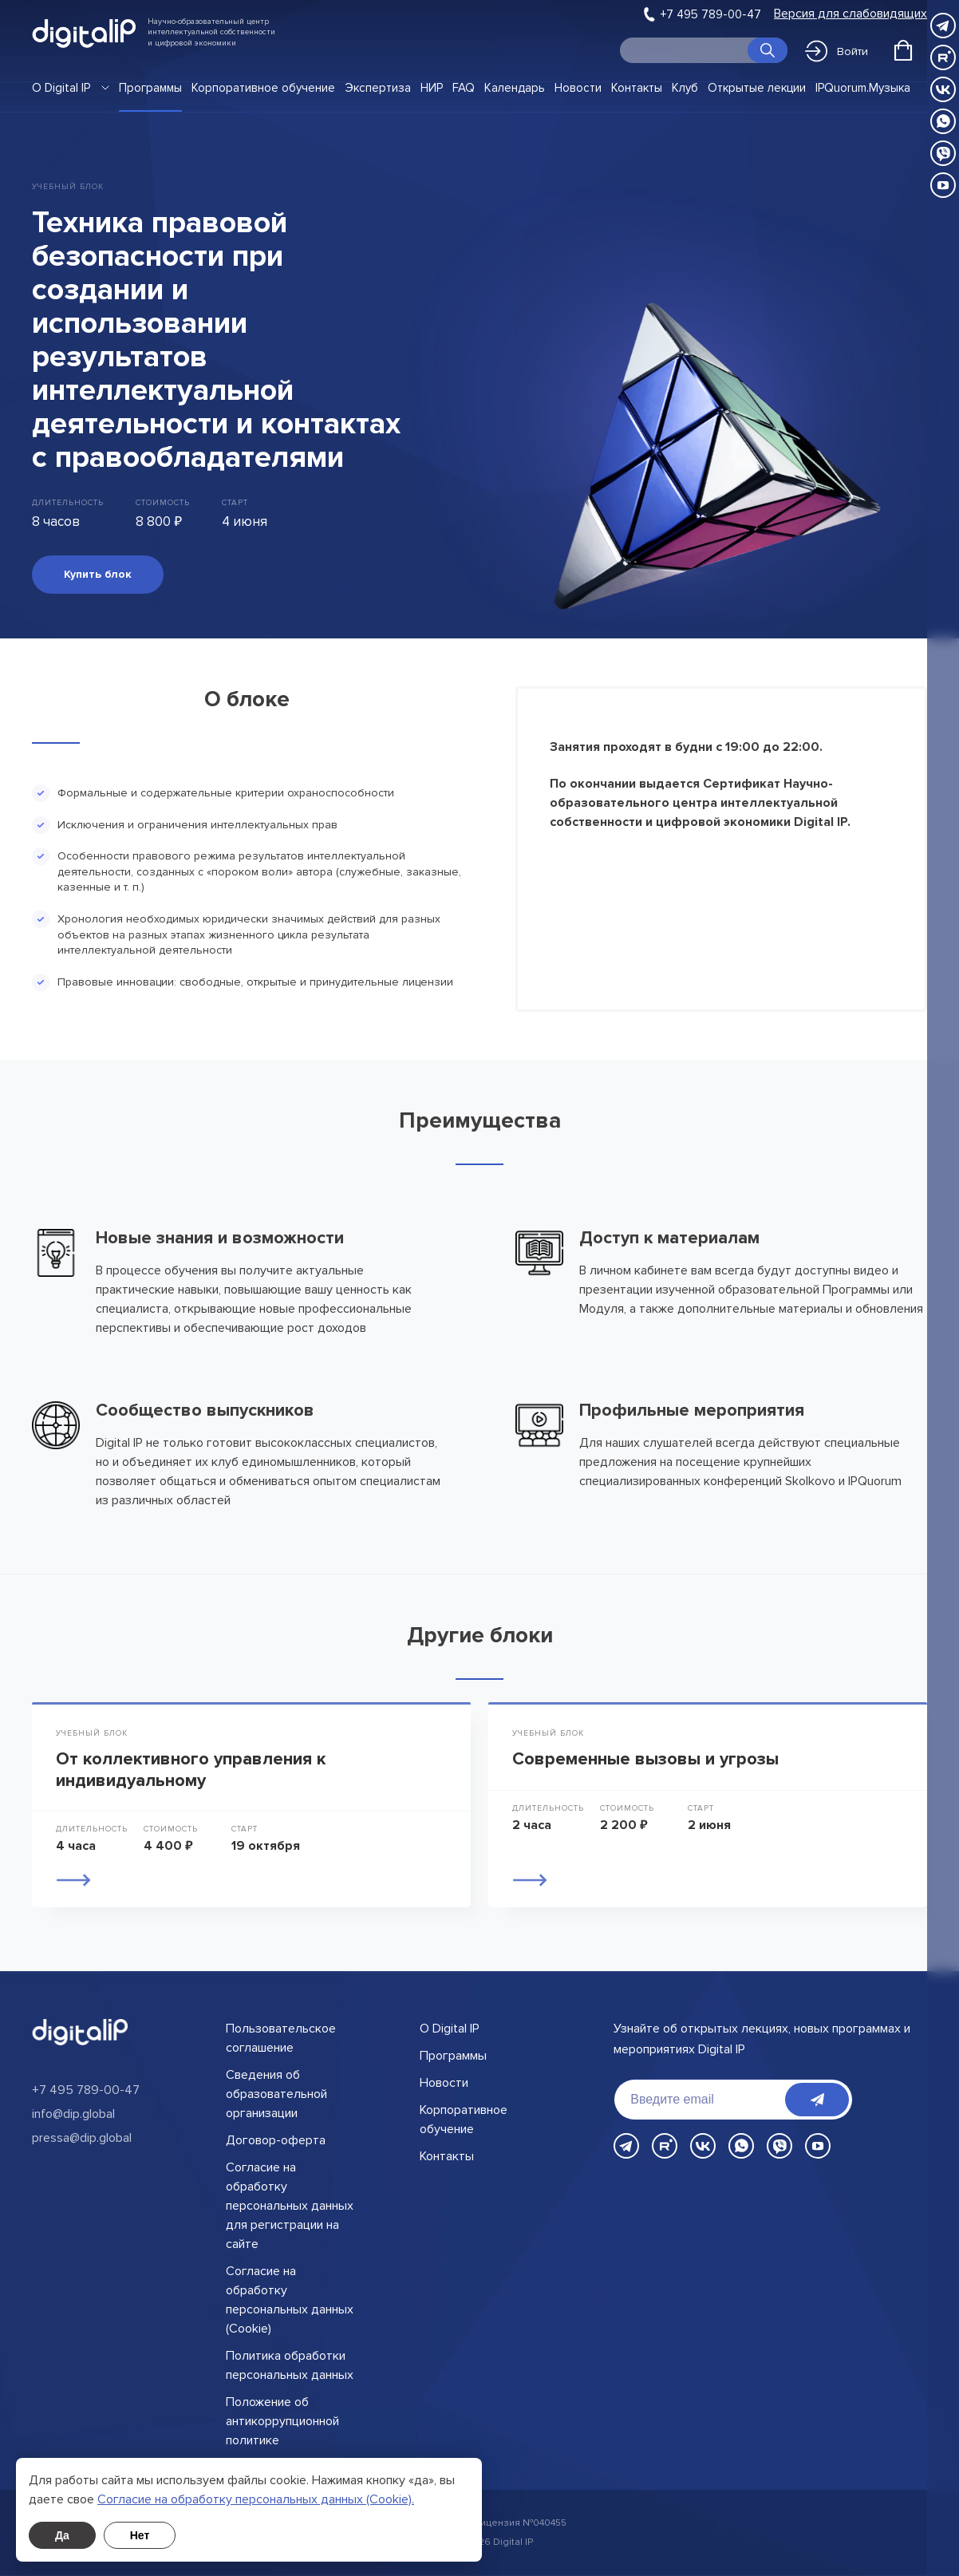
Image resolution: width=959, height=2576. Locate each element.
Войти (836, 51)
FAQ (463, 88)
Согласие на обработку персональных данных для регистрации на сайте (289, 2205)
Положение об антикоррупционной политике (282, 2421)
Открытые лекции (757, 88)
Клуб (685, 88)
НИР (431, 88)
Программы (150, 88)
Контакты (636, 88)
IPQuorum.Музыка (862, 88)
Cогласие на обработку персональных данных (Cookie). (255, 2499)
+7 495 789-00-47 (711, 14)
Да (62, 2535)
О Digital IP (61, 88)
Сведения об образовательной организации (276, 2094)
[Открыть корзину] (903, 50)
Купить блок (98, 574)
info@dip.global (73, 2114)
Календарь (514, 88)
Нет (140, 2535)
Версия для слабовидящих (850, 14)
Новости (578, 88)
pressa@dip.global (82, 2138)
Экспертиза (378, 88)
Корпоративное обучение (263, 88)
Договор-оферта (276, 2140)
